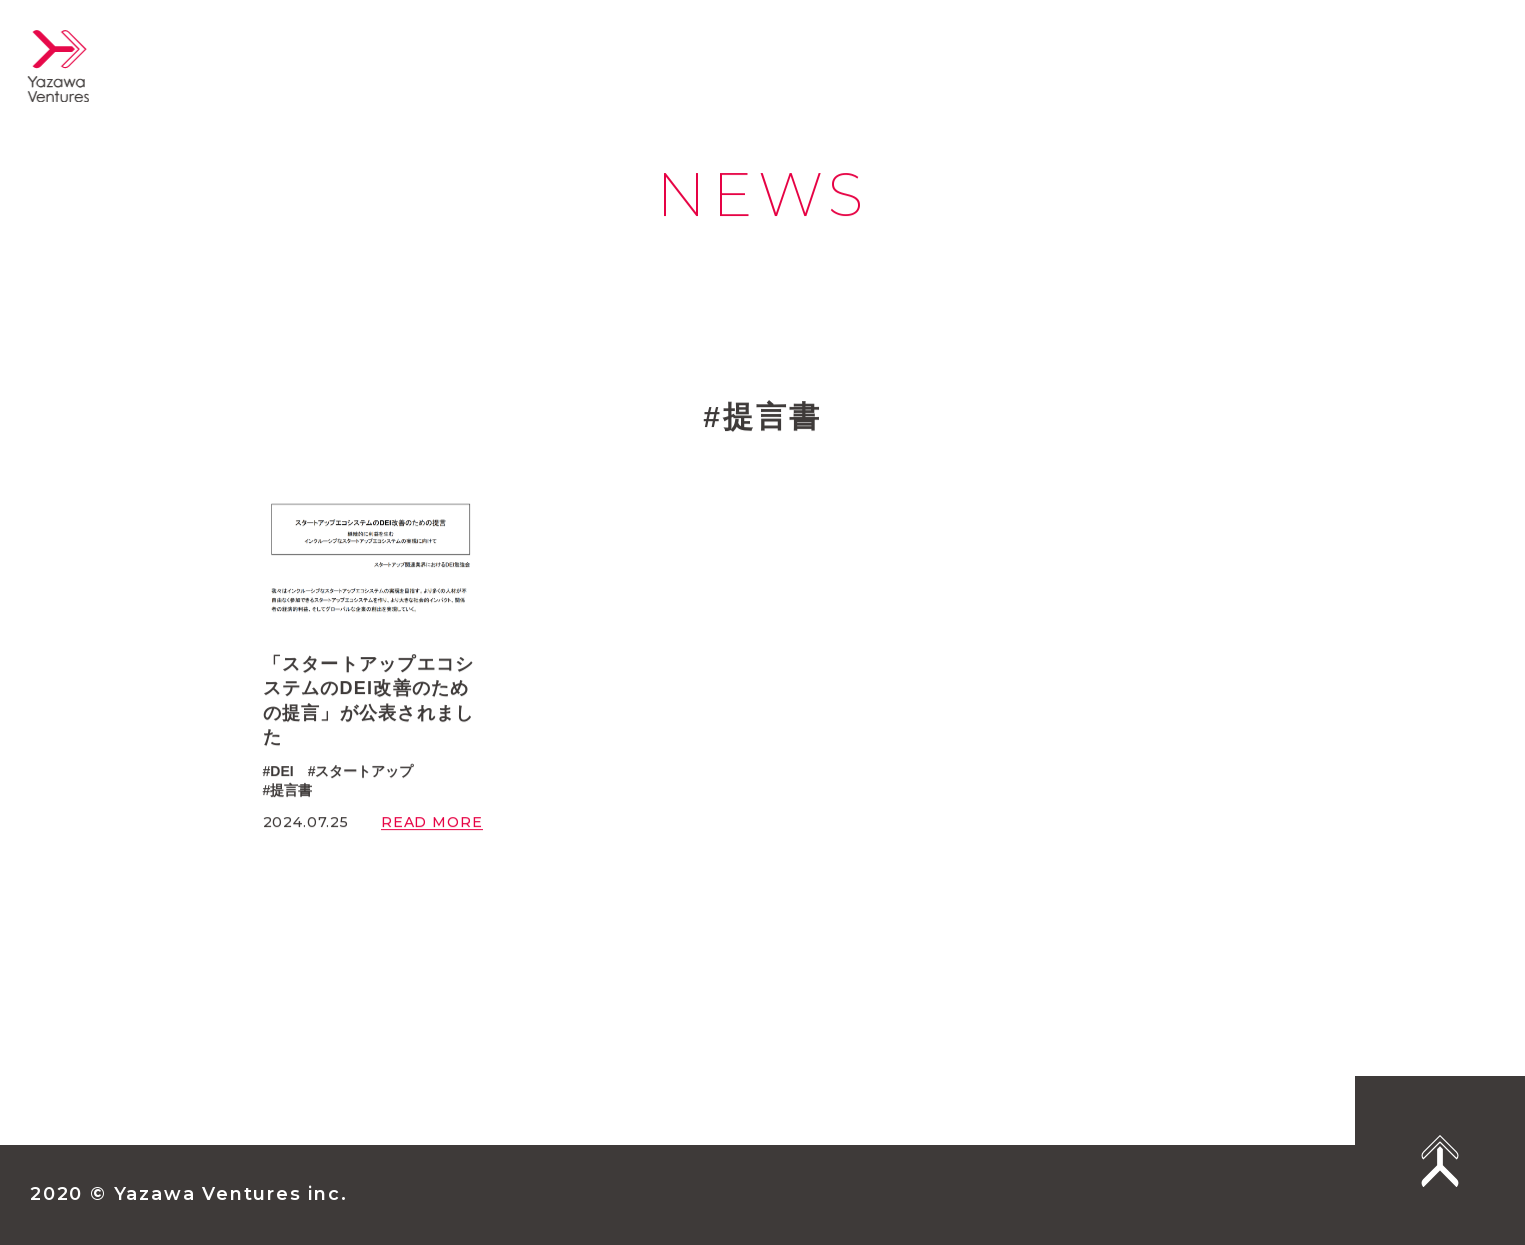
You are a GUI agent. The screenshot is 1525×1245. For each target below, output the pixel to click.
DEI (281, 772)
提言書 (291, 791)
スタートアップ (364, 772)
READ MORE (432, 823)
